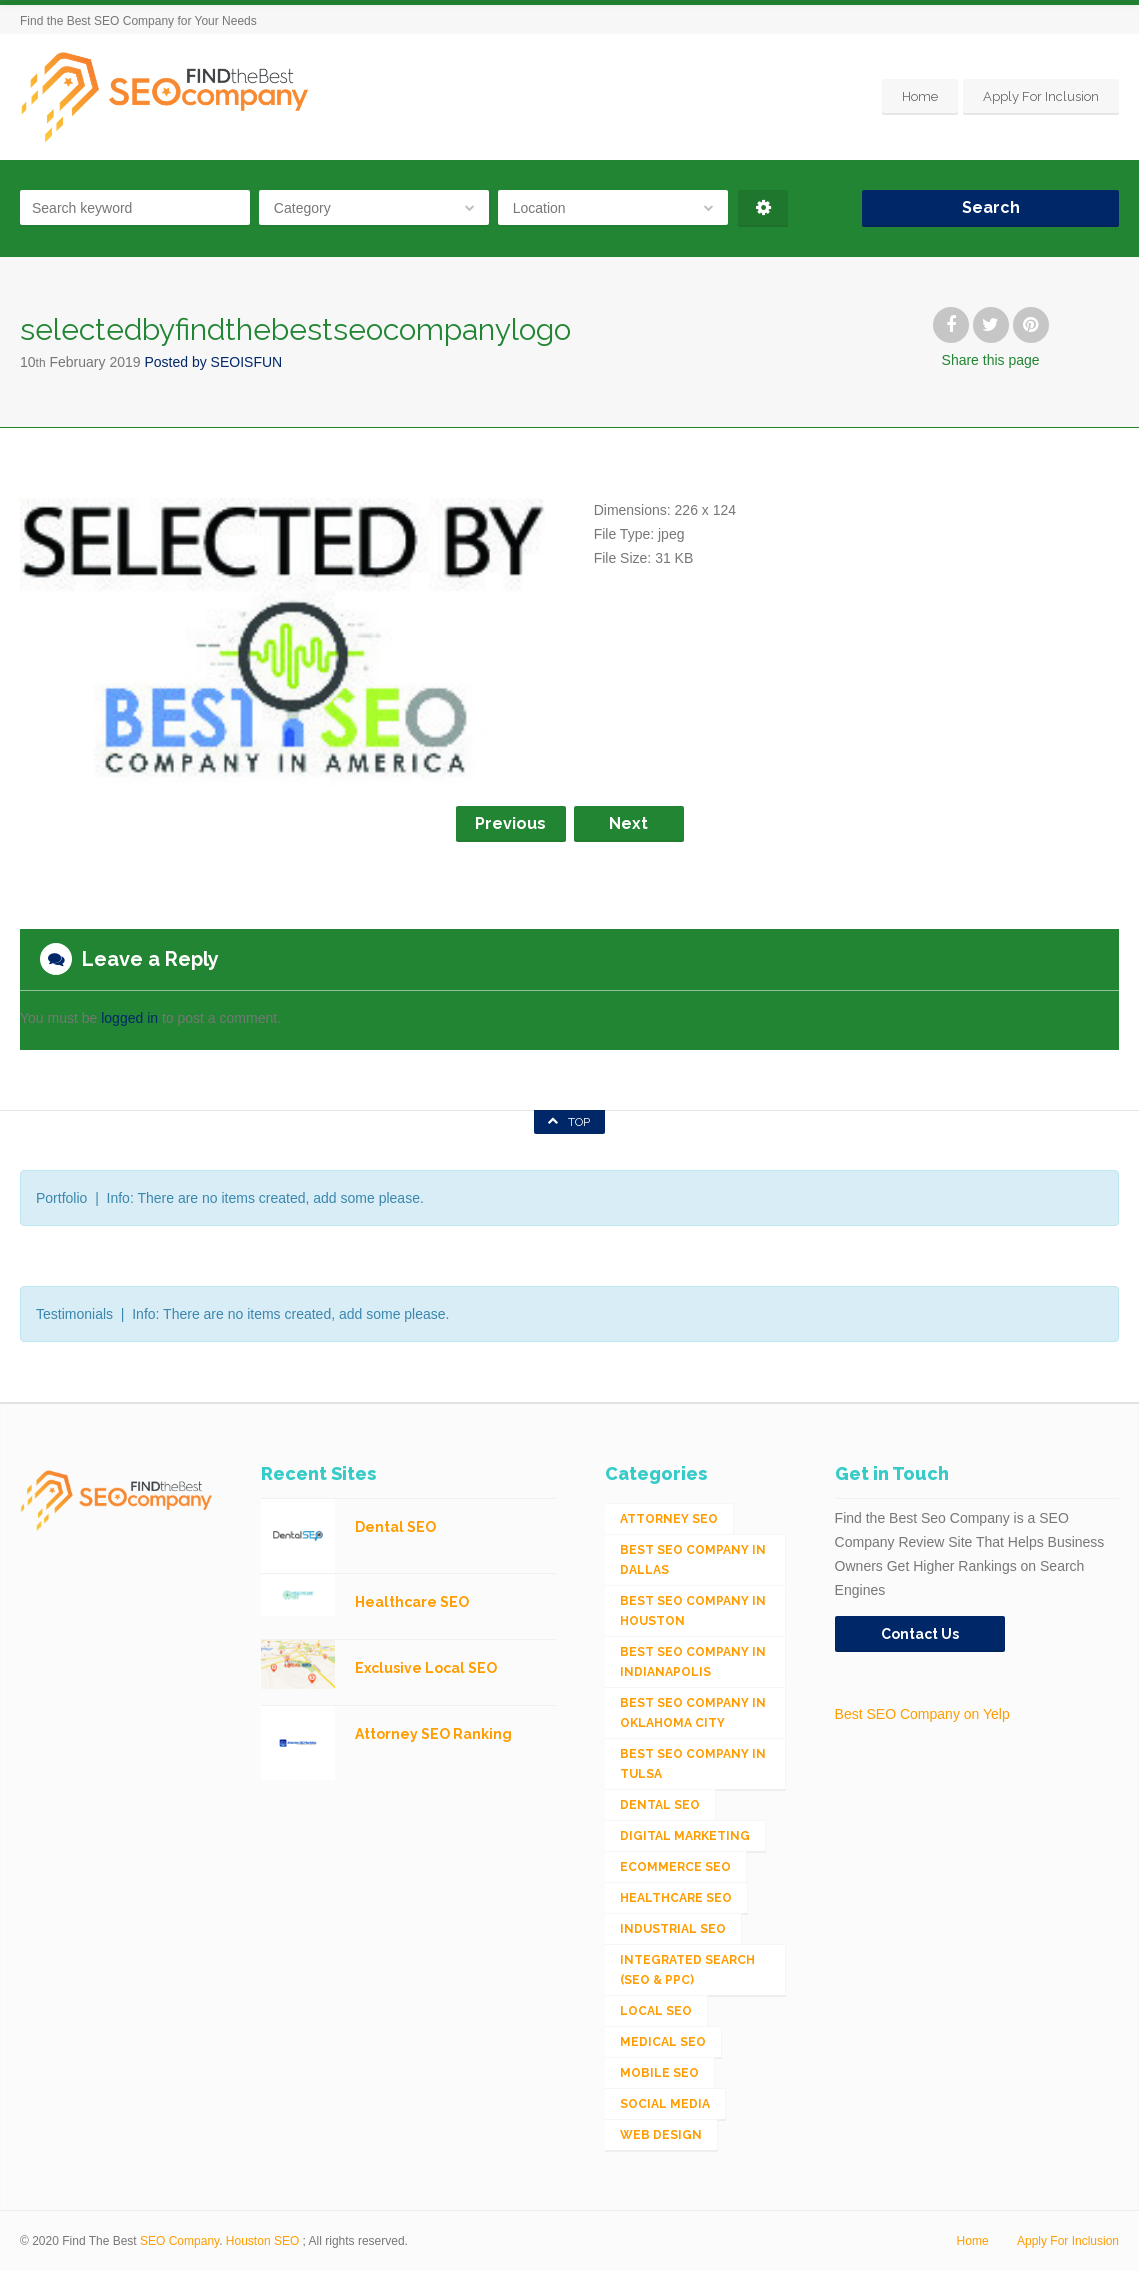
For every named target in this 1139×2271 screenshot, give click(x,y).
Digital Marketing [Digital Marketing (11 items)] (685, 1836)
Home (920, 96)
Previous (510, 823)
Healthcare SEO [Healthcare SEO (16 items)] (676, 1898)
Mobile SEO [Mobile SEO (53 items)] (659, 2073)
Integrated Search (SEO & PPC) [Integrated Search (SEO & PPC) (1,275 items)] (687, 1970)
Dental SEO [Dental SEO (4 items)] (660, 1805)
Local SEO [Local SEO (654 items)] (656, 2011)
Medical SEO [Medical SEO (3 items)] (663, 2042)
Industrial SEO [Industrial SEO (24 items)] (673, 1929)
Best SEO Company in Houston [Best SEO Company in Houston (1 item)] (693, 1611)
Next (628, 823)
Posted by (213, 362)
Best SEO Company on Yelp (922, 1714)
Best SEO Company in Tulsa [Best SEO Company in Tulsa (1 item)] (693, 1764)
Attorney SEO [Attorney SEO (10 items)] (669, 1519)
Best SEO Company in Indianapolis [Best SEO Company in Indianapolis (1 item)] (693, 1662)
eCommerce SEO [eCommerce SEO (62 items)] (675, 1867)
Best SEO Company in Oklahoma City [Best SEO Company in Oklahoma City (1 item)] (693, 1713)
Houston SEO (262, 2241)
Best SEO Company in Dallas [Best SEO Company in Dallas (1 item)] (693, 1560)
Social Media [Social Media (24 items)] (665, 2104)
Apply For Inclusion (1041, 96)
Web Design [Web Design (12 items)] (661, 2135)
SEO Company (179, 2241)
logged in (129, 1018)
